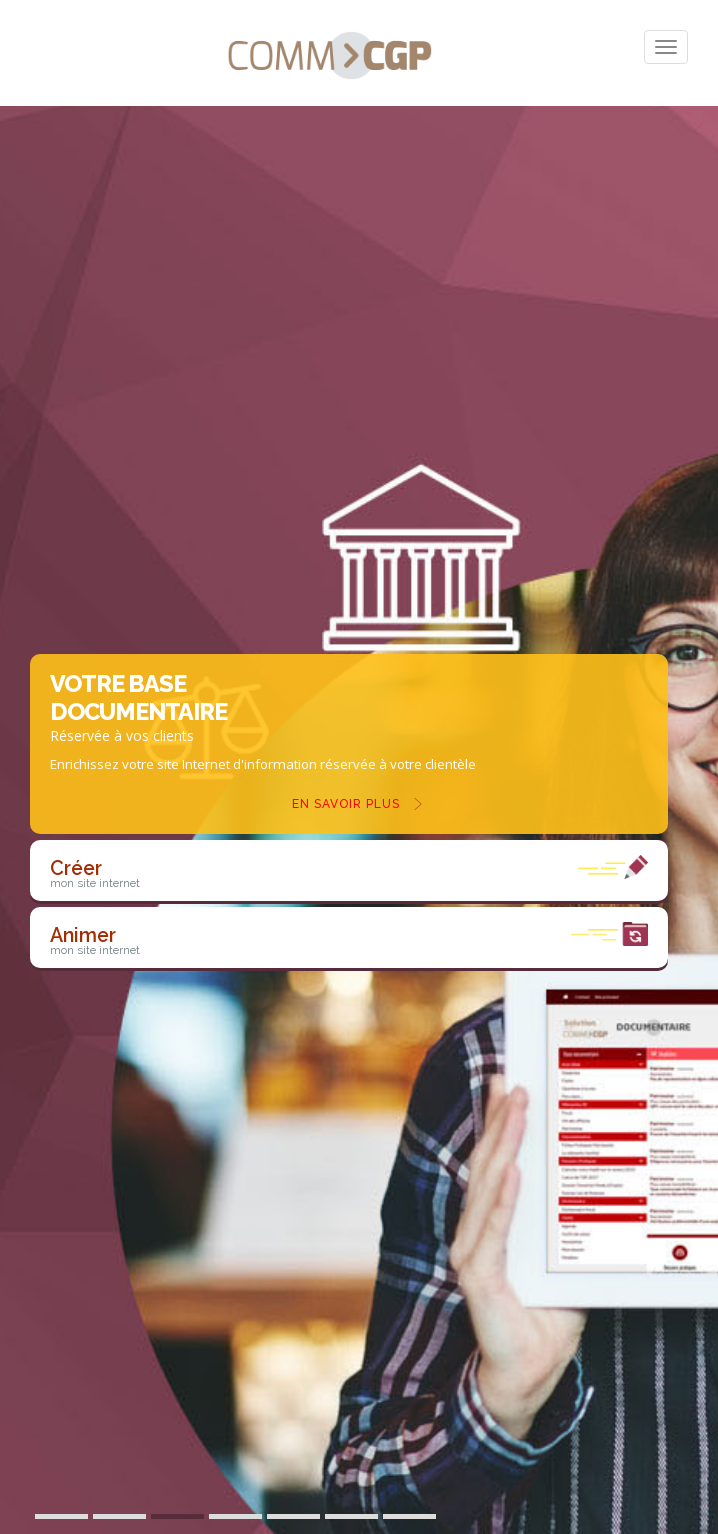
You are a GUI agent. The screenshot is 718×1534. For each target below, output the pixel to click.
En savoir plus (346, 804)
